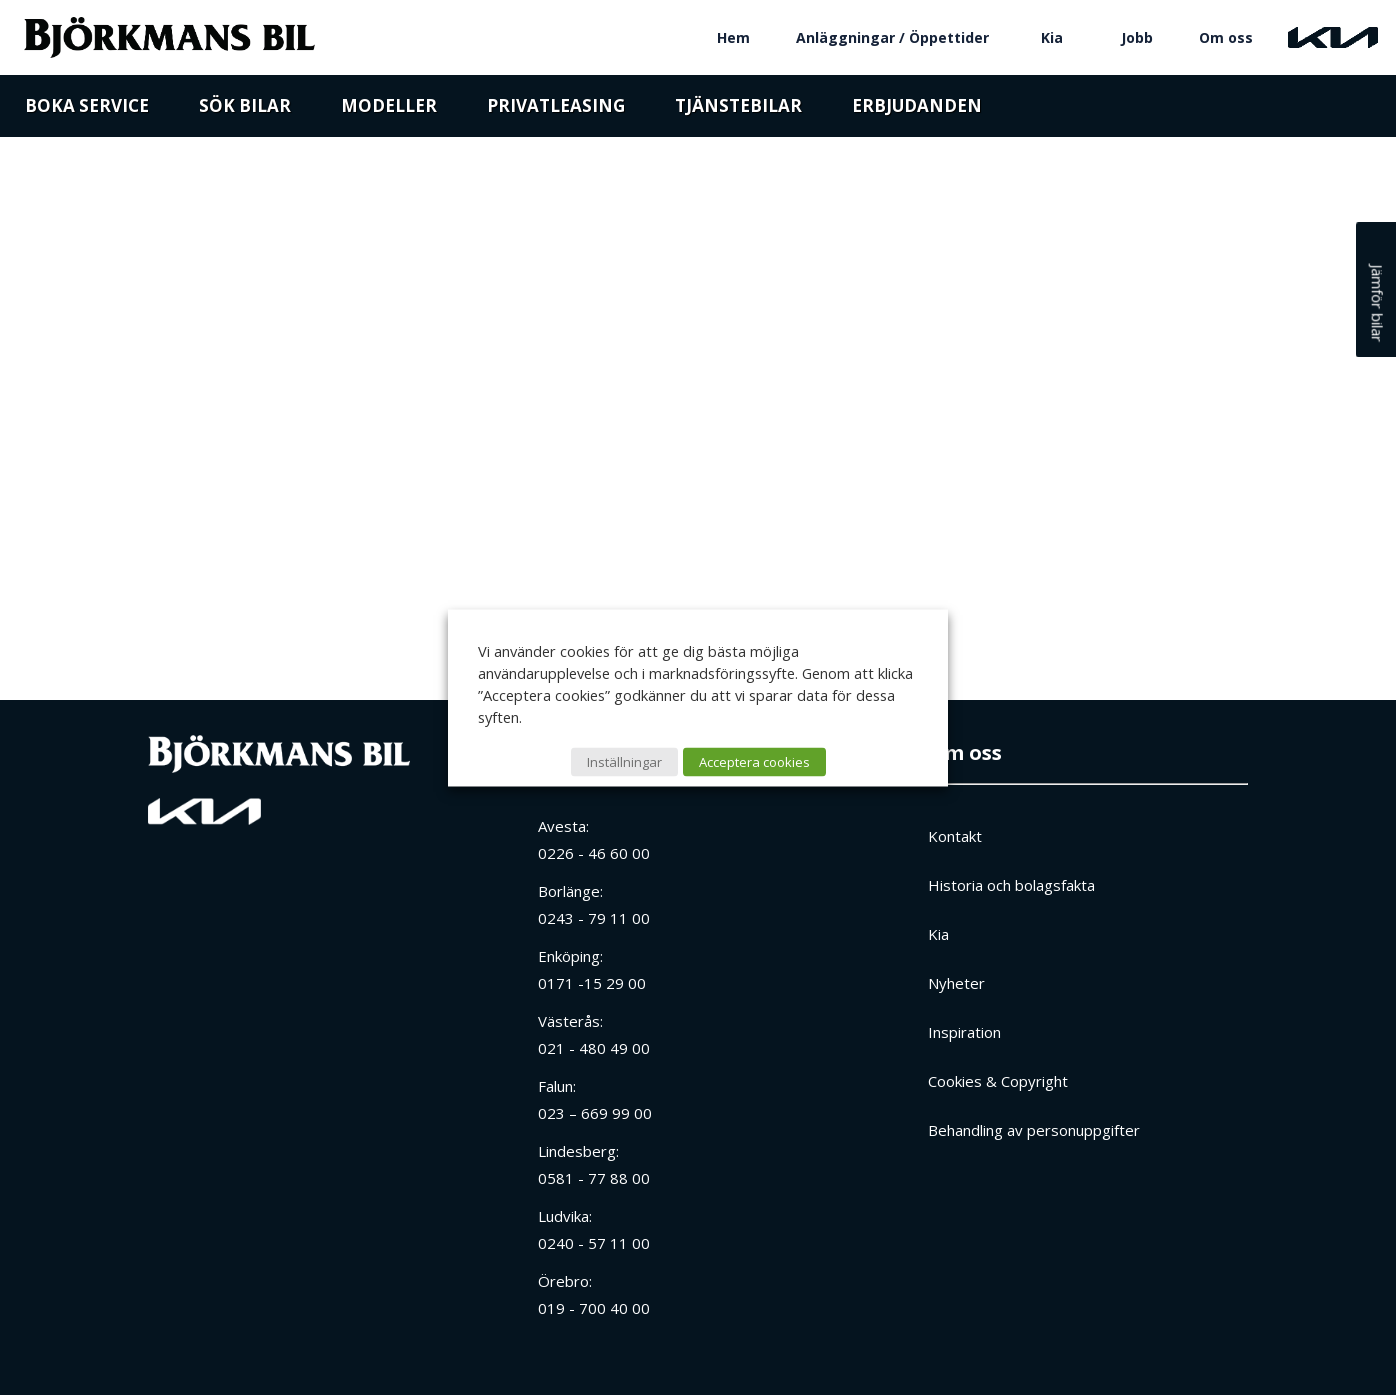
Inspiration (964, 1032)
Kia (1052, 37)
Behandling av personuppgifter (1034, 1130)
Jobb (1137, 37)
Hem (733, 37)
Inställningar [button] (624, 761)
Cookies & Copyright (998, 1081)
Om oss (1226, 37)
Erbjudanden (917, 112)
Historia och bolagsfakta (1011, 885)
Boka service (87, 112)
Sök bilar (245, 112)
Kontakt (955, 836)
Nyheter (956, 983)
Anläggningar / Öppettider (892, 37)
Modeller (389, 112)
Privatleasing (556, 112)
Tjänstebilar (738, 112)
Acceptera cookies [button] (754, 761)
